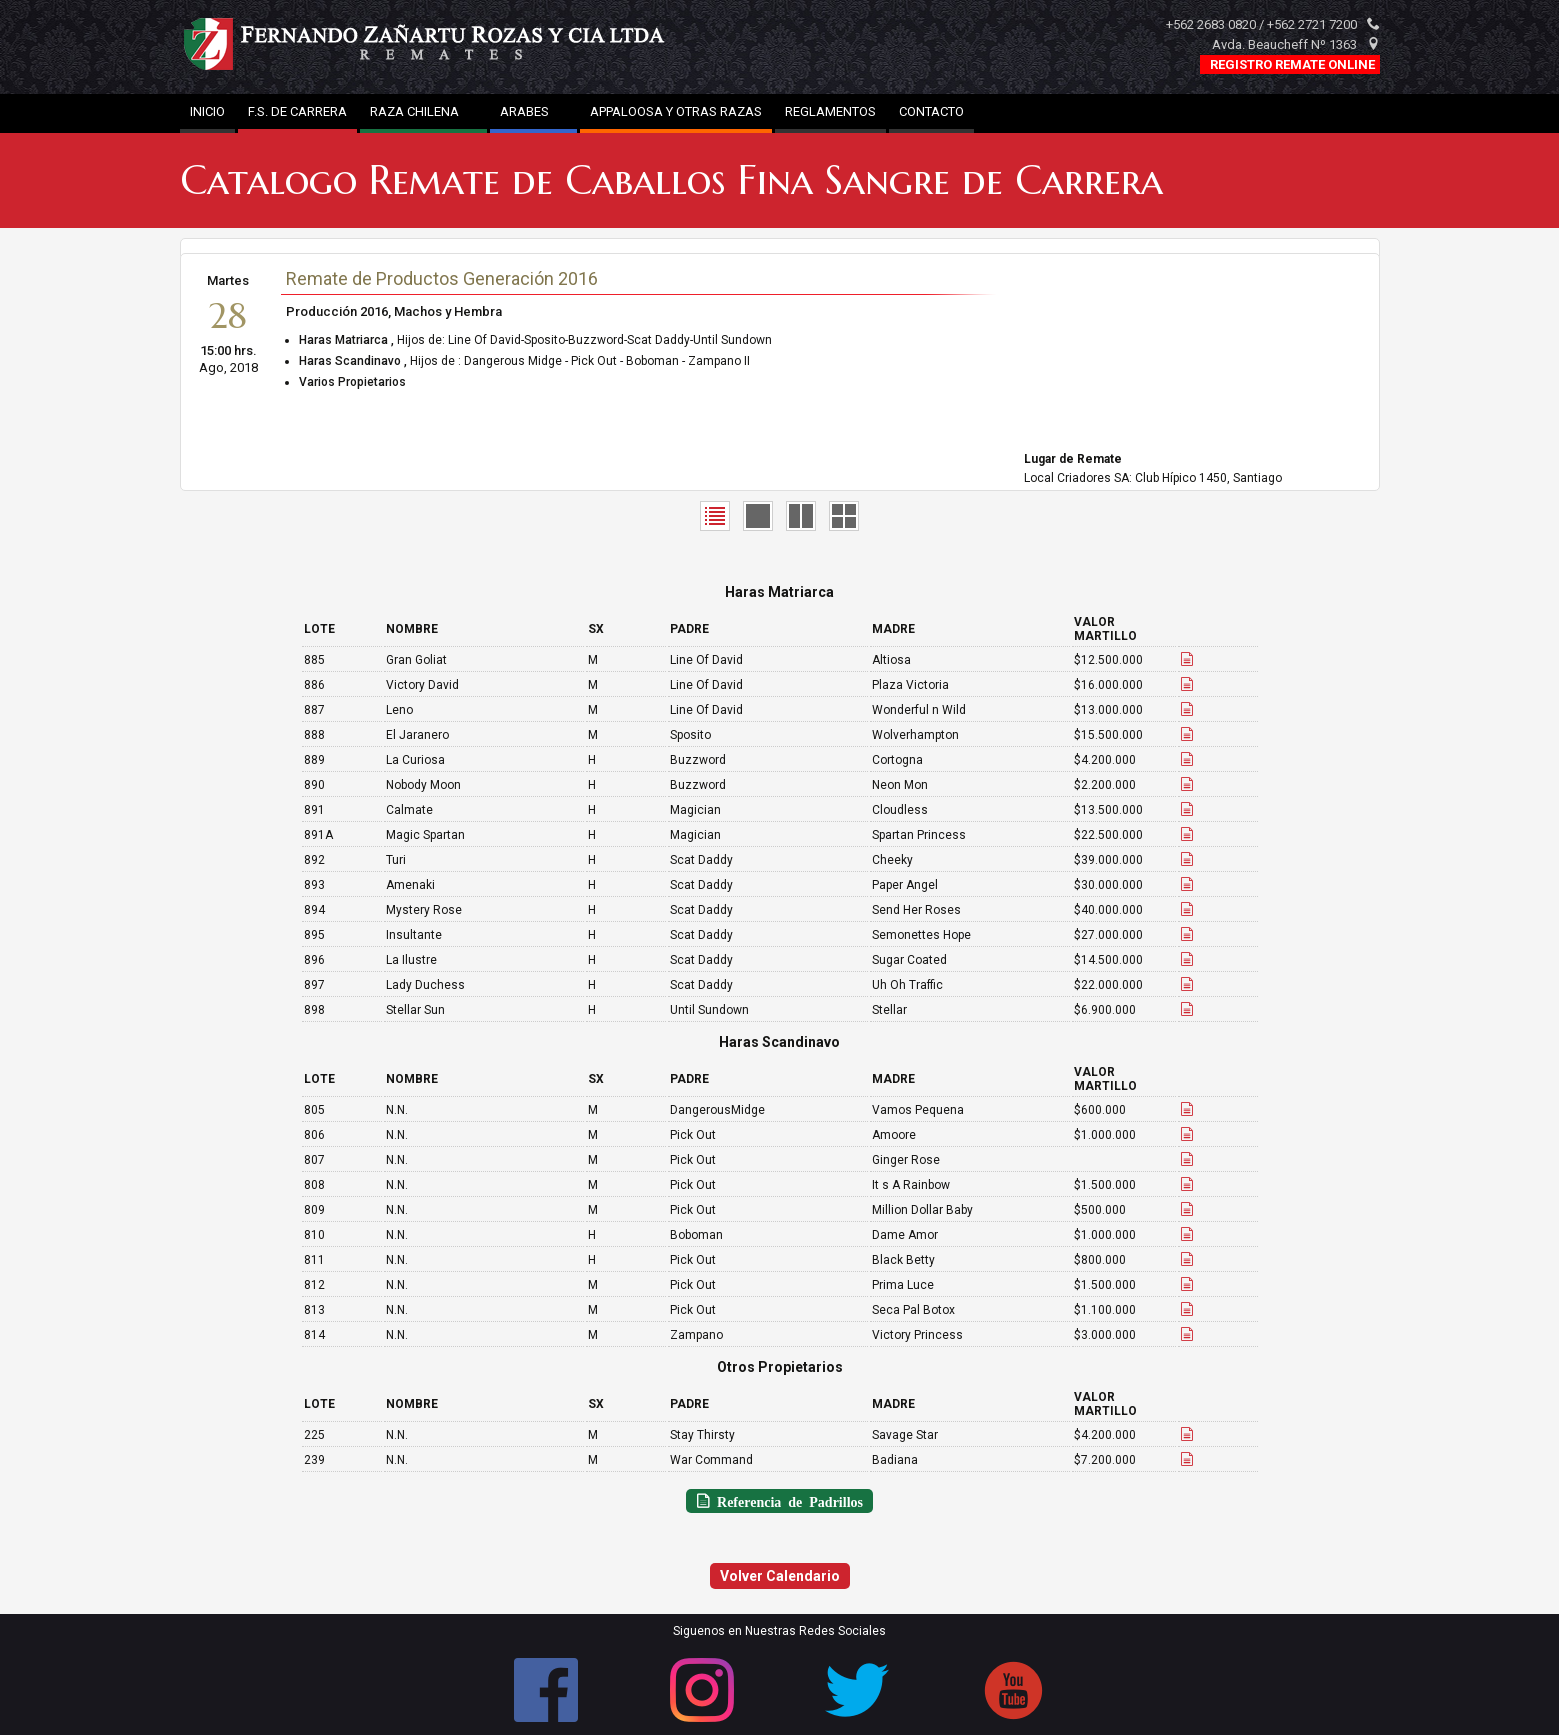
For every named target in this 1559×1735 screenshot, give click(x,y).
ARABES (533, 111)
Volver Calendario (780, 1576)
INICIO (207, 111)
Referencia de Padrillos (786, 1501)
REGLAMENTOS (830, 111)
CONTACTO (931, 111)
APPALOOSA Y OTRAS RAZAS (676, 111)
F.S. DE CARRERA (297, 111)
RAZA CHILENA (423, 111)
